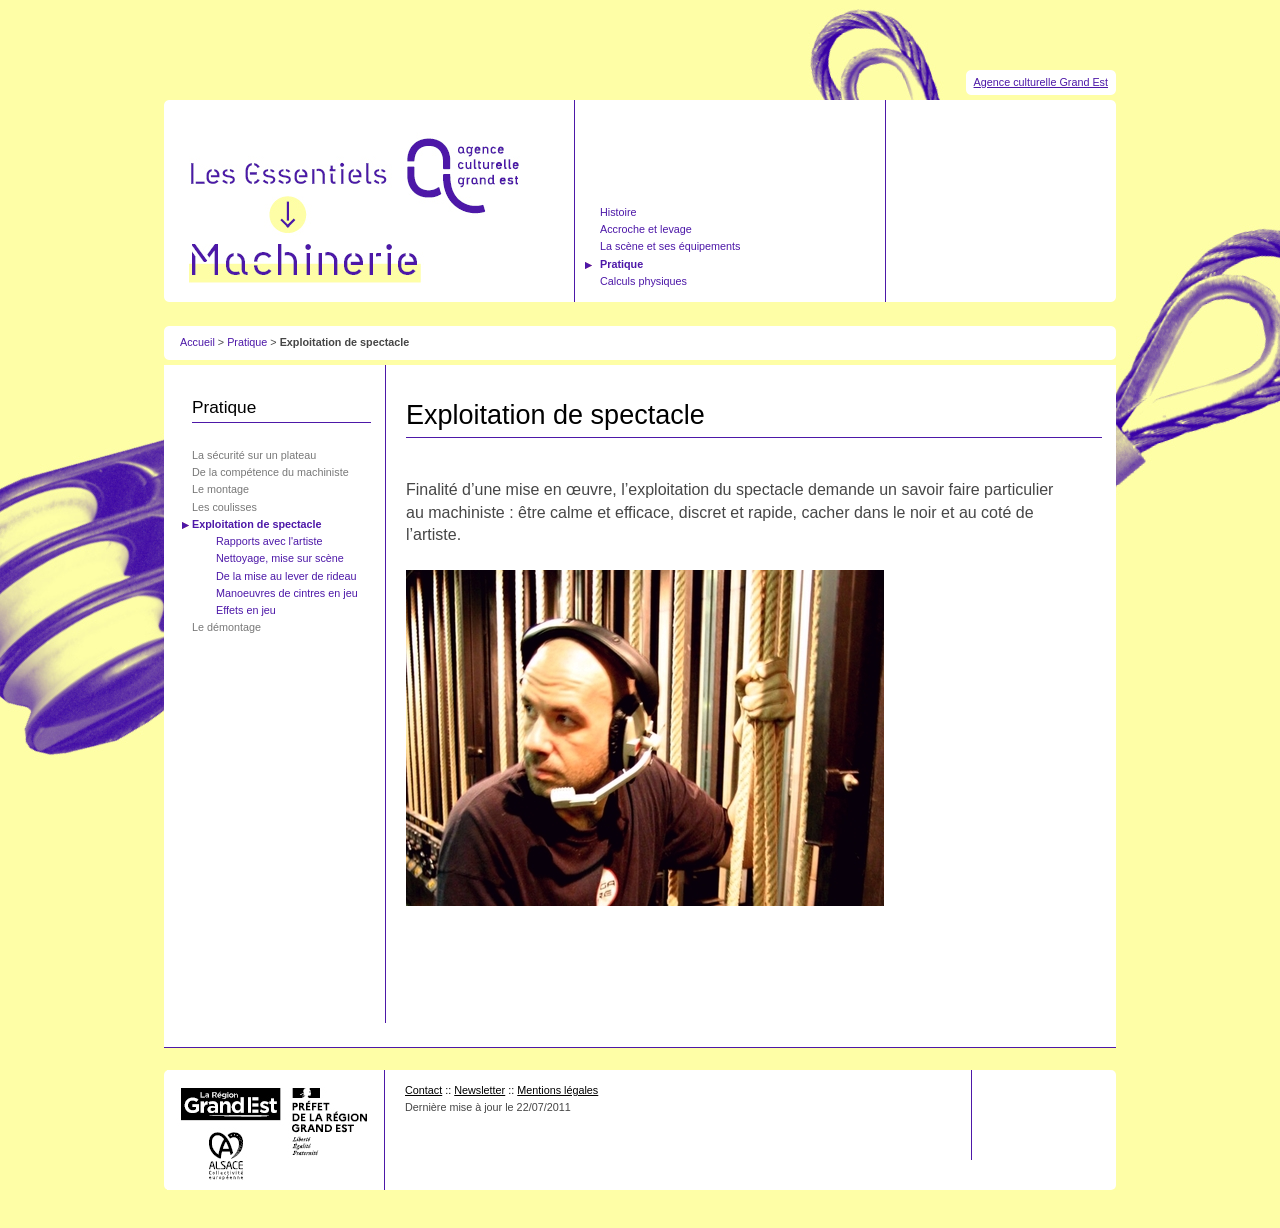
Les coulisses (224, 507)
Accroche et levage (646, 229)
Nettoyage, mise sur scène (280, 558)
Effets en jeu (246, 610)
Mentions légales (557, 1090)
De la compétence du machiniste (270, 472)
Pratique (621, 264)
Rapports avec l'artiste (269, 541)
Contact (423, 1090)
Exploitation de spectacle (257, 524)
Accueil (197, 342)
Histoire (618, 212)
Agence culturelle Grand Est (1041, 82)
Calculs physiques (643, 281)
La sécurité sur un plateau (254, 455)
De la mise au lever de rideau (286, 576)
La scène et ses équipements (670, 246)
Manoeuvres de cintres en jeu (287, 593)
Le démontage (226, 627)
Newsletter (479, 1090)
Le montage (220, 489)
